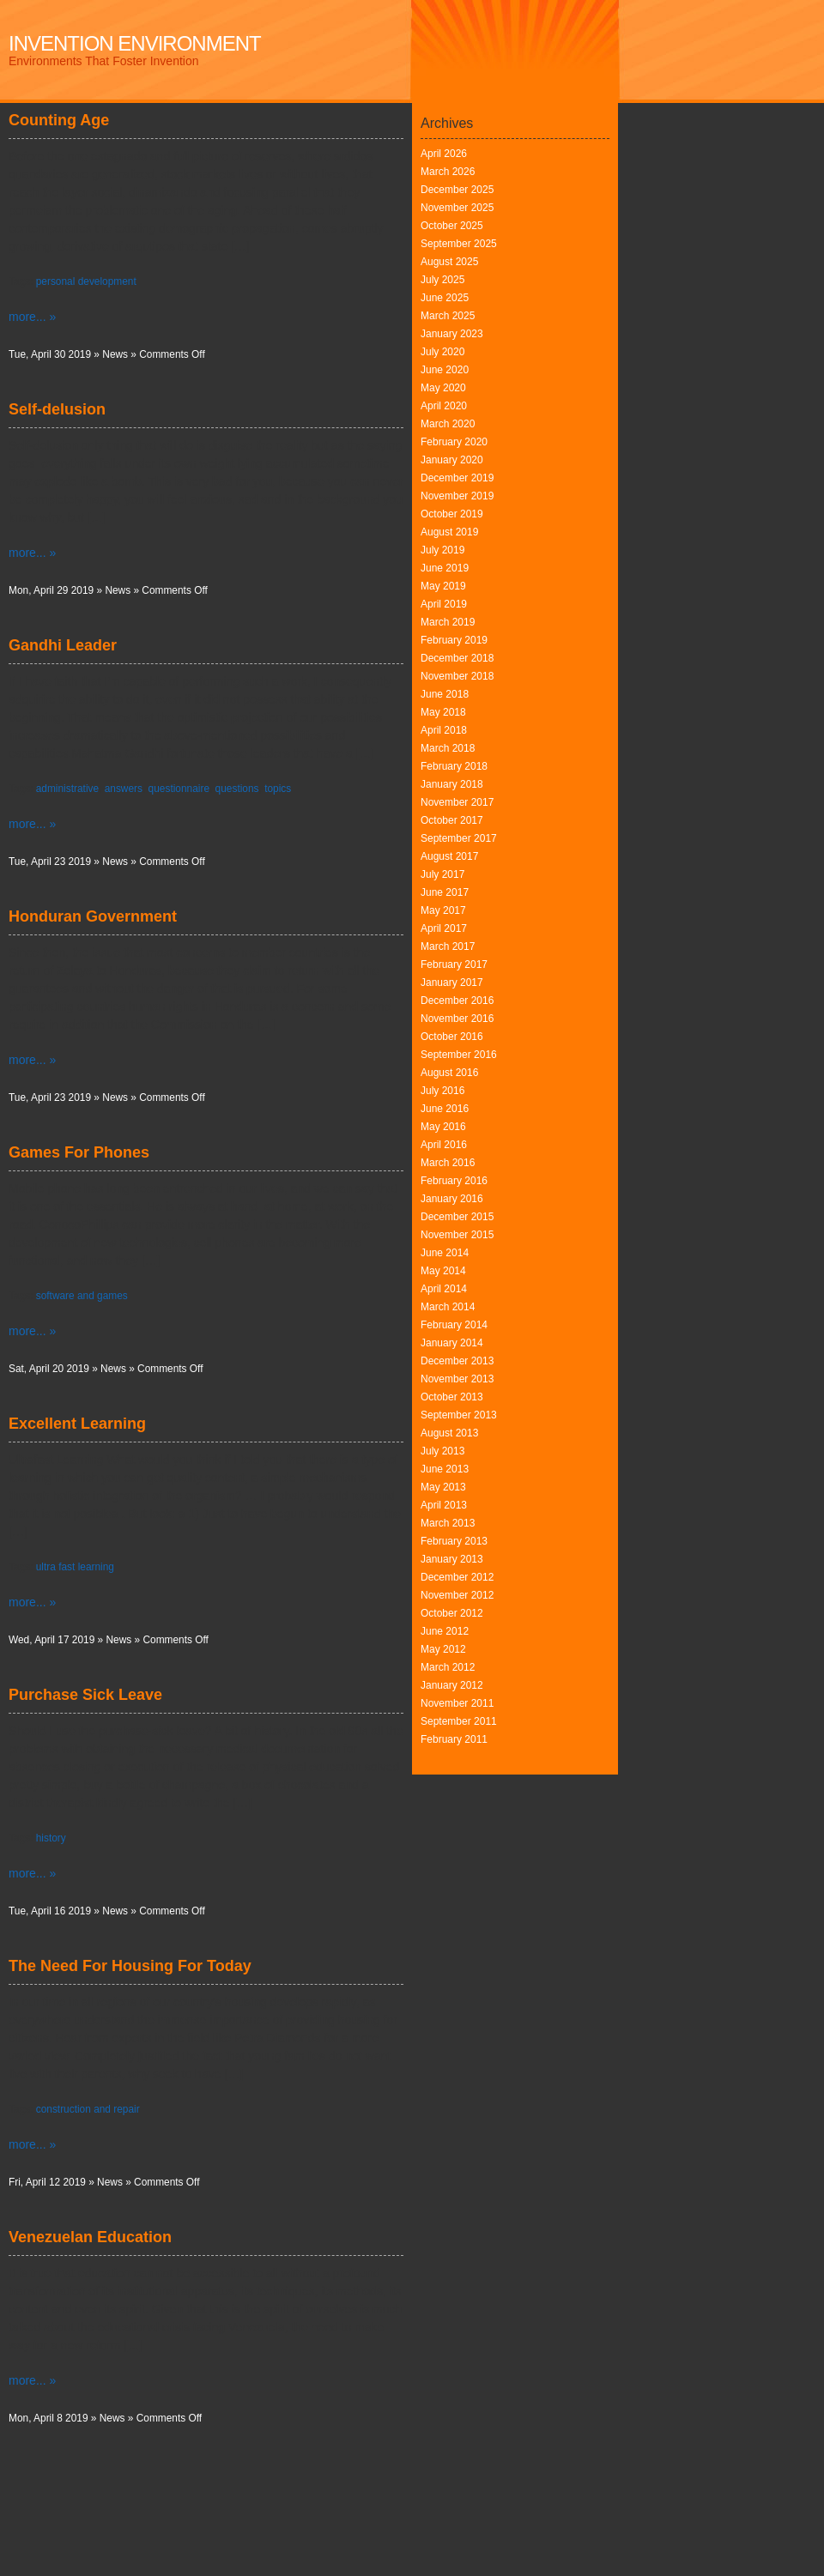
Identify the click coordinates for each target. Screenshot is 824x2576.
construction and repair (88, 2109)
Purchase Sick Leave (85, 1694)
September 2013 (459, 1415)
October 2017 (452, 820)
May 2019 (443, 586)
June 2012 (445, 1631)
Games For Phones (79, 1152)
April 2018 (444, 730)
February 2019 (454, 640)
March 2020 (448, 424)
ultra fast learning (75, 1567)
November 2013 (457, 1379)
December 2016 (457, 1001)
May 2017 (443, 910)
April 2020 (444, 406)
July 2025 (442, 280)
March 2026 (448, 172)
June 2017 (445, 892)
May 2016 (443, 1127)
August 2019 (449, 532)
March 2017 (448, 946)
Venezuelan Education (90, 2237)
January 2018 (452, 784)
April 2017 (444, 928)
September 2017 (459, 838)
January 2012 (452, 1685)
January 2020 (452, 460)
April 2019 (444, 604)
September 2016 (459, 1055)
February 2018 (454, 766)
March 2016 (448, 1163)
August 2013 (449, 1433)
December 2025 (457, 190)
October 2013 (452, 1397)
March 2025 (448, 316)
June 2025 (445, 298)
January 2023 (452, 334)
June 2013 (445, 1469)
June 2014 (445, 1253)
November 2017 (457, 802)
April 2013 (444, 1505)
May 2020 (443, 388)
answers (123, 789)
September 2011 (459, 1721)
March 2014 (448, 1307)
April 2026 (444, 154)
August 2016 (449, 1073)
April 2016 (444, 1145)
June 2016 (445, 1109)
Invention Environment (135, 43)
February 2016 (454, 1181)
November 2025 (457, 208)
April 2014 (444, 1289)
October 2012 (452, 1613)
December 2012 (457, 1577)
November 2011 (457, 1703)
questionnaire (178, 789)
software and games (82, 1296)
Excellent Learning (77, 1423)
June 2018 (445, 694)
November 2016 (457, 1019)
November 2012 (457, 1595)
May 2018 (443, 712)
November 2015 (457, 1235)
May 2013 (443, 1487)
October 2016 (452, 1037)
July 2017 (442, 874)
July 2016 (442, 1091)
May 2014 (443, 1271)
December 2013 (457, 1361)
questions (237, 789)
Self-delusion (57, 409)
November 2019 (457, 496)
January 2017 (452, 983)
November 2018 (457, 676)
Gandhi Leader (63, 645)
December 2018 (457, 658)
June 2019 (445, 568)
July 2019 (442, 550)
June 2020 (445, 370)
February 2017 (454, 964)
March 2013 (448, 1523)
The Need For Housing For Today (130, 1965)
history (51, 1838)
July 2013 (442, 1451)
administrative (67, 789)
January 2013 (452, 1559)
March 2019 (448, 622)
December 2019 (457, 478)
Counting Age (59, 120)
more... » (32, 317)
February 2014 (454, 1325)
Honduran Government (93, 916)
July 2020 (442, 352)
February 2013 (454, 1541)
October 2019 (452, 514)
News (115, 354)
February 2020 (454, 442)
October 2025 (452, 226)
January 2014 (452, 1343)
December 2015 (457, 1217)
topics (277, 789)
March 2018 (448, 748)
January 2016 (452, 1199)
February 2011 (454, 1739)
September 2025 (459, 244)
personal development (86, 281)
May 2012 (443, 1649)
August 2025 (449, 262)
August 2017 (449, 856)
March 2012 (448, 1667)
